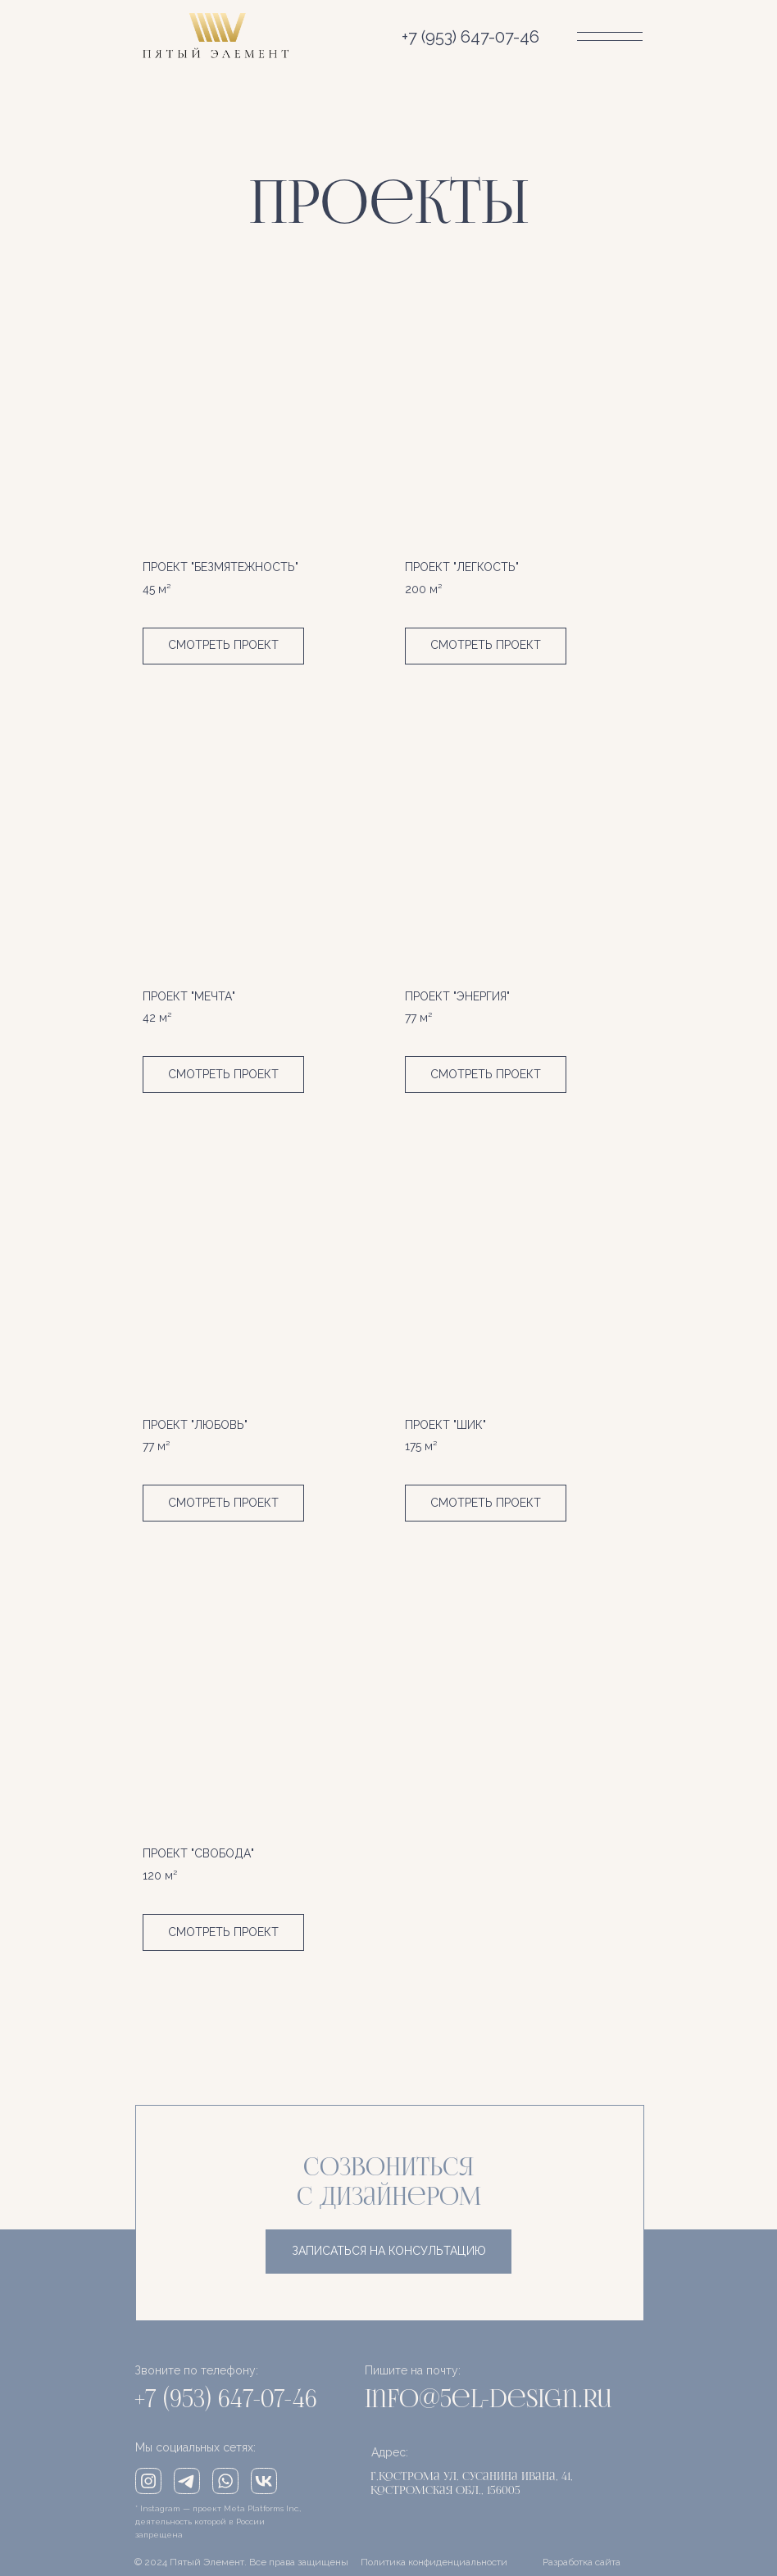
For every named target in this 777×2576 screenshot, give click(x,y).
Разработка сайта (581, 2562)
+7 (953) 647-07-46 (470, 37)
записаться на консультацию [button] (389, 2250)
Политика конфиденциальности (434, 2562)
